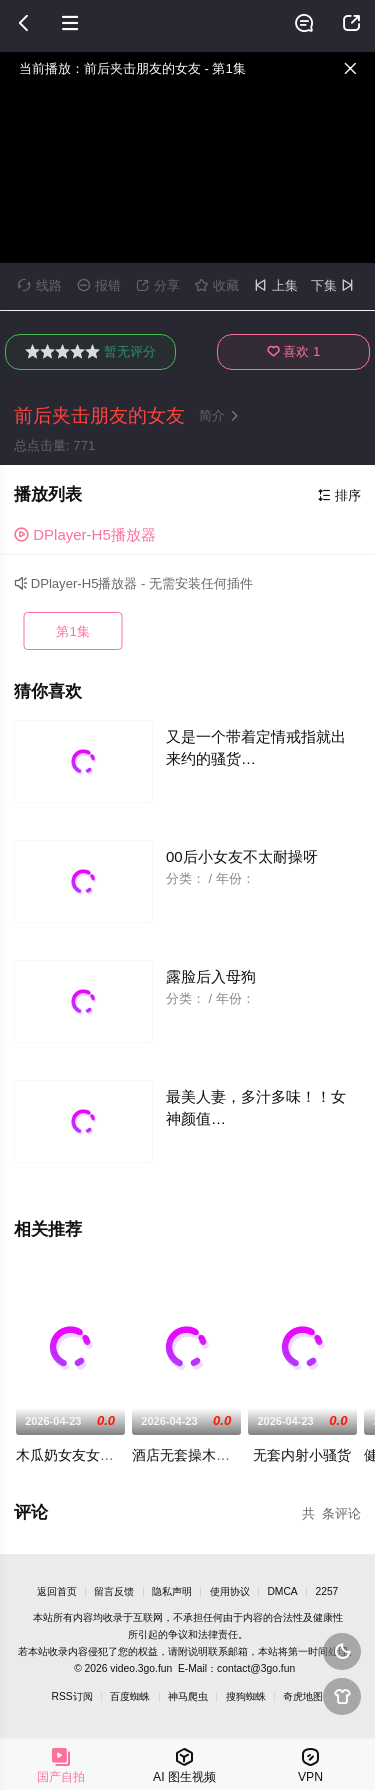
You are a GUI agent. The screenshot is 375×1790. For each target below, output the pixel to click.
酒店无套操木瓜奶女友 (202, 1455)
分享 (158, 285)
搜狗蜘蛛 (246, 1696)
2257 (326, 1591)
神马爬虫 (188, 1696)
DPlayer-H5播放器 (85, 534)
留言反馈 (114, 1591)
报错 (99, 285)
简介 (221, 415)
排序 (339, 495)
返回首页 (57, 1591)
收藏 (217, 285)
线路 (40, 285)
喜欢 (294, 351)
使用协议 (230, 1591)
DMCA (282, 1591)
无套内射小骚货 (302, 1455)
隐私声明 (172, 1591)
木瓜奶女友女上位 (72, 1455)
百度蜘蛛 (130, 1696)
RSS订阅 (72, 1696)
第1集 (72, 631)
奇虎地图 (303, 1696)
